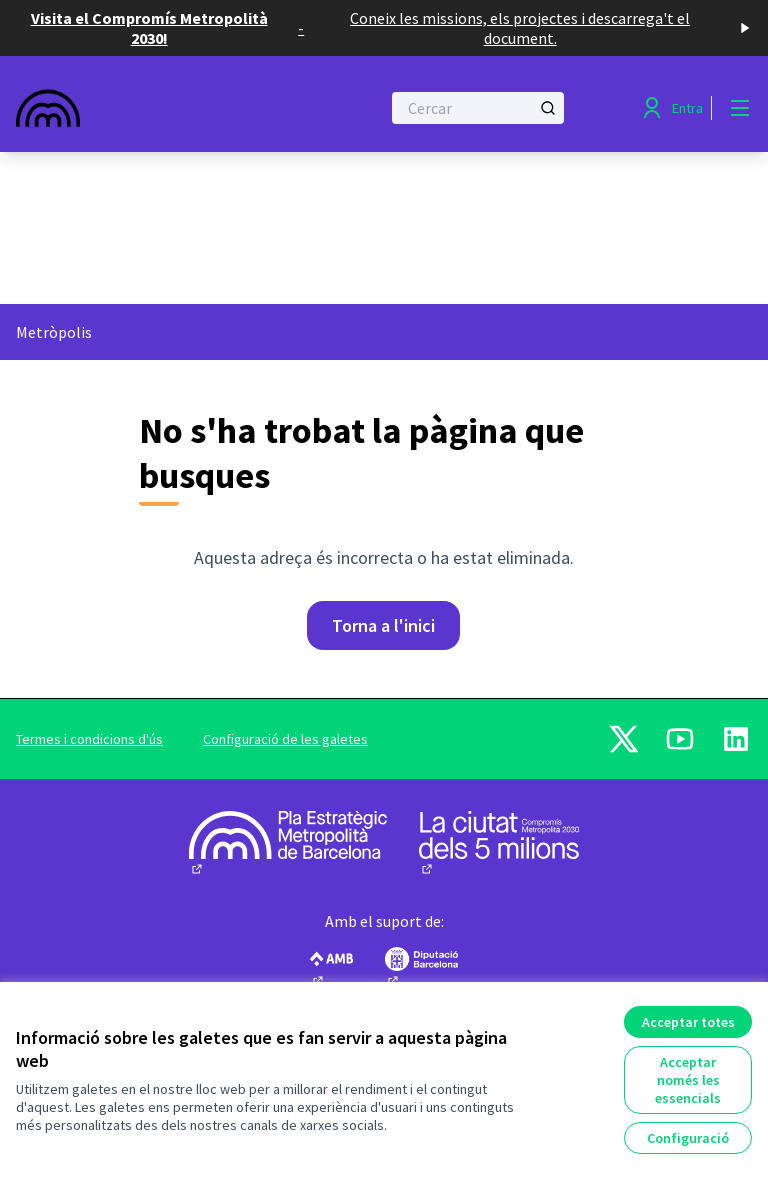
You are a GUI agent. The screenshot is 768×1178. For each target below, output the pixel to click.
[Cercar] (478, 108)
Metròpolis (54, 332)
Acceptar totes (688, 1022)
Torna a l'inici (383, 625)
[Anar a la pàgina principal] (149, 108)
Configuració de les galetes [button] (285, 739)
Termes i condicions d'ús (89, 739)
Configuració (688, 1138)
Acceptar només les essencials (688, 1080)
